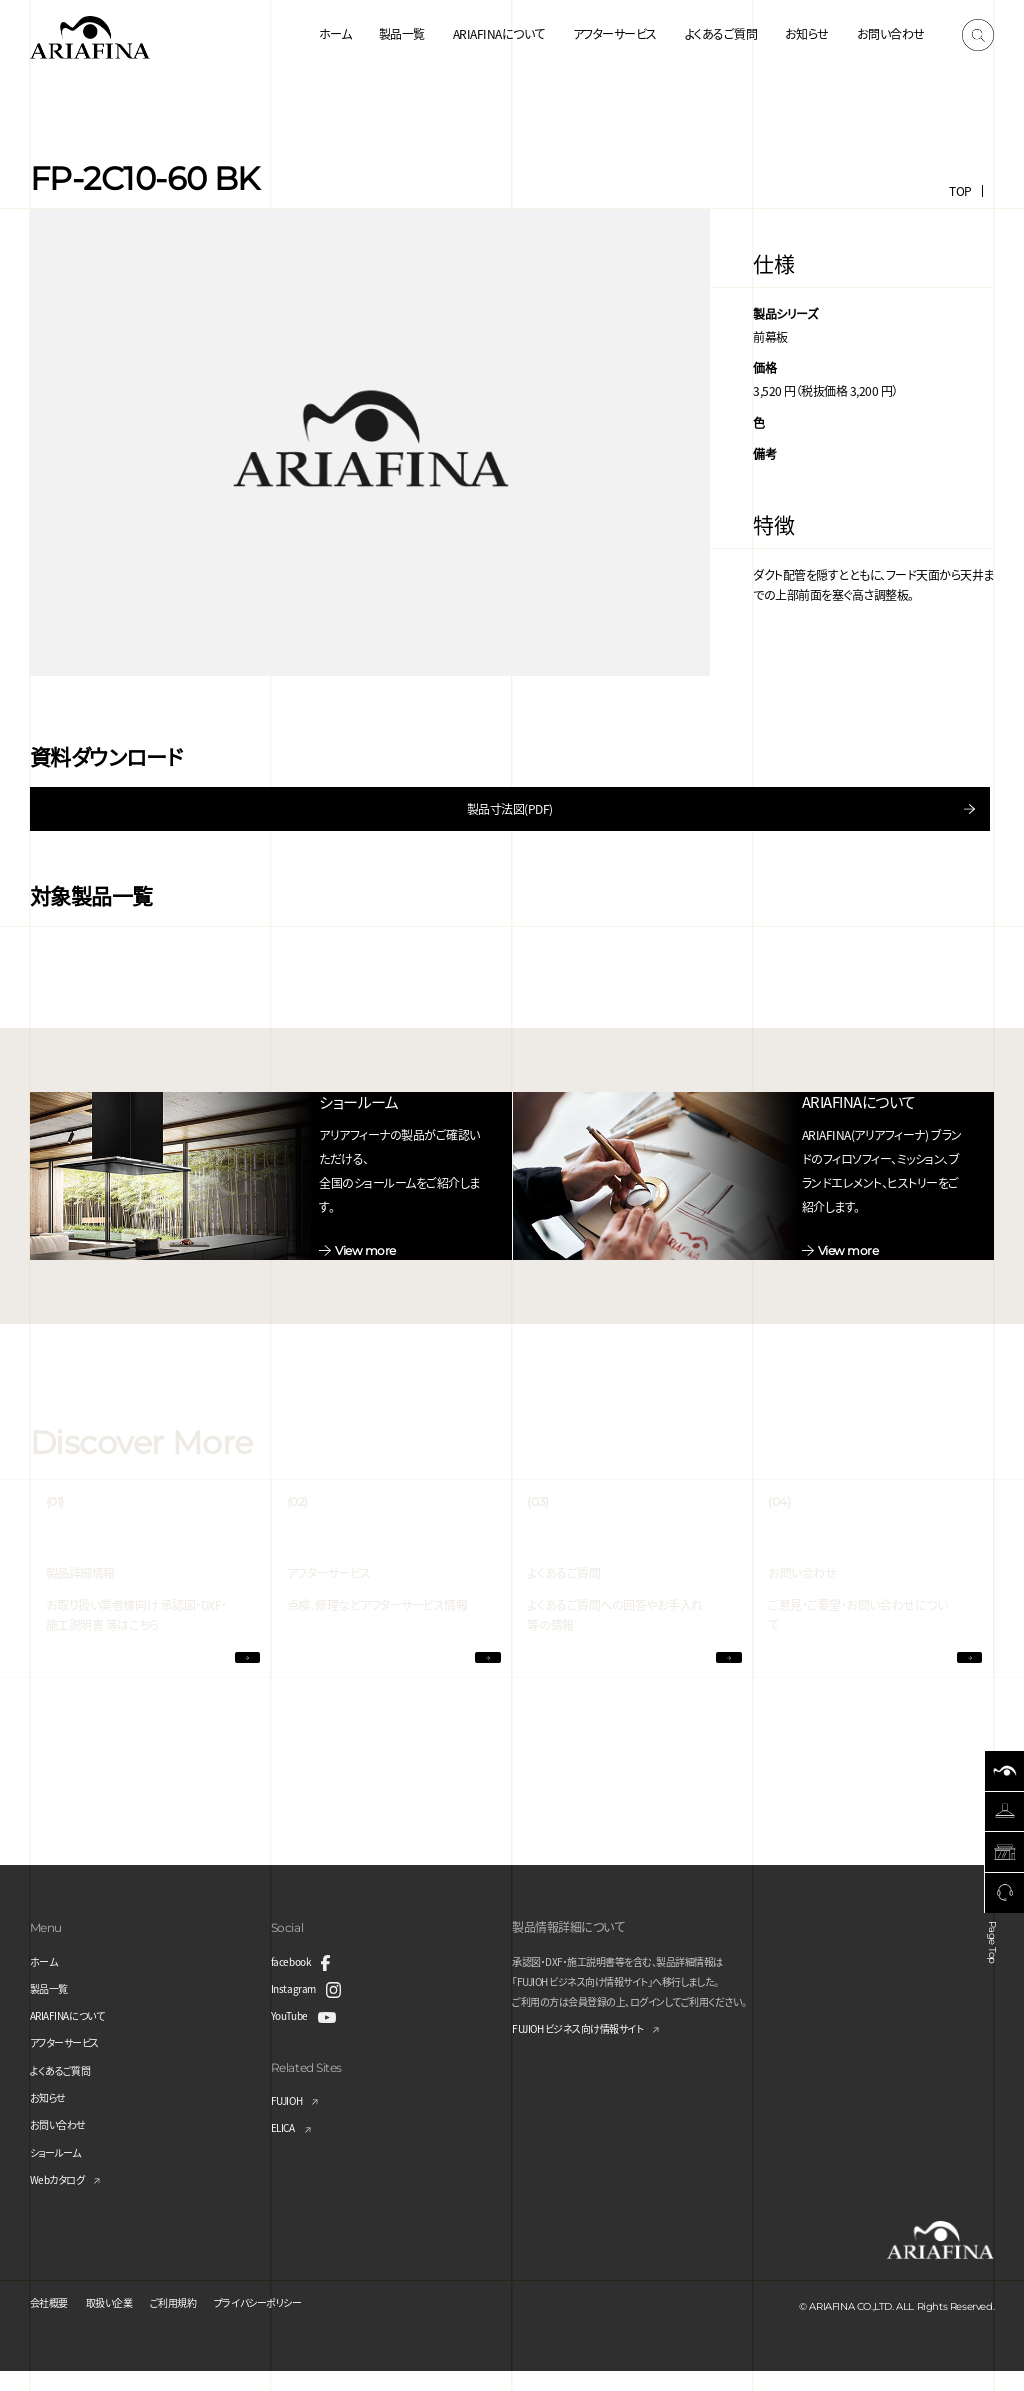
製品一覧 (402, 33)
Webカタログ (63, 2198)
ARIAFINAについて (499, 33)
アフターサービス (615, 33)
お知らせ (807, 33)
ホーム (335, 33)
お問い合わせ (891, 33)
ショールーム (61, 2171)
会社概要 (53, 2321)
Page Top (997, 1954)
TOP (960, 190)
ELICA (286, 2147)
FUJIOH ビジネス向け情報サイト (593, 2049)
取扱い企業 (122, 2321)
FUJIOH (291, 2119)
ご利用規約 (196, 2321)
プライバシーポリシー (294, 2321)
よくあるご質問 (721, 33)
